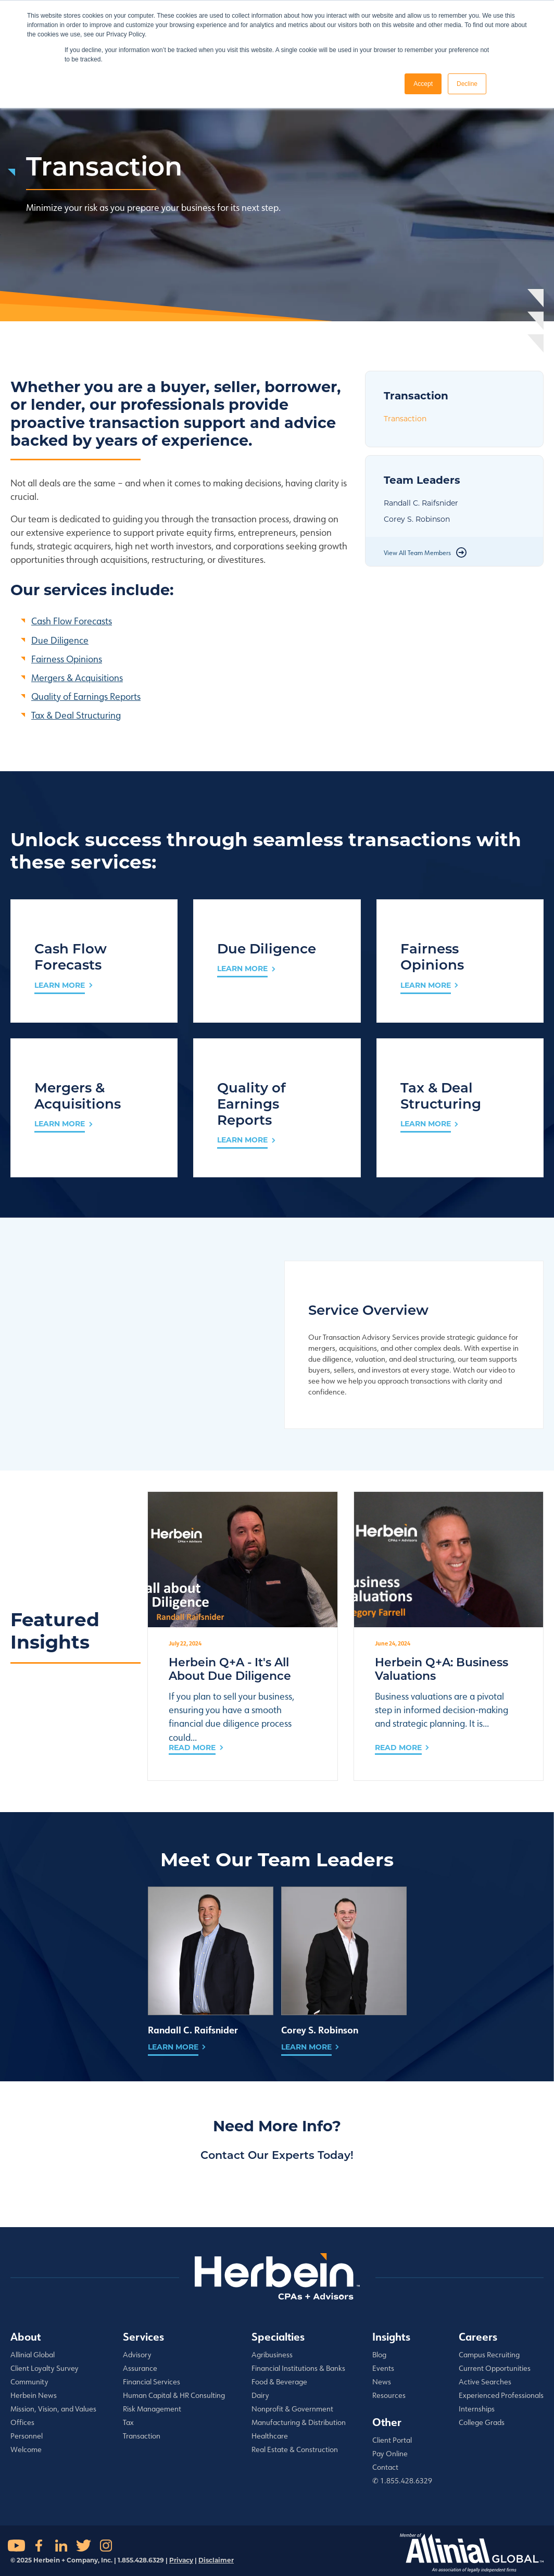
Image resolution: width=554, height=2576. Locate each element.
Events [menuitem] (383, 2368)
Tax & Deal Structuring (76, 715)
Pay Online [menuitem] (390, 2453)
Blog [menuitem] (379, 2354)
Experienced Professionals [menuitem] (501, 2395)
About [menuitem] (25, 2336)
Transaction (405, 418)
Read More (192, 1748)
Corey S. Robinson (417, 519)
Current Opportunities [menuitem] (495, 2368)
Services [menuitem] (143, 2336)
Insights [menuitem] (391, 2336)
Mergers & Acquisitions (77, 677)
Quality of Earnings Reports (86, 696)
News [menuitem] (381, 2381)
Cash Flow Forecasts (71, 620)
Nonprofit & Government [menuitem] (292, 2409)
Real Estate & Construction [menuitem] (294, 2449)
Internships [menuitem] (477, 2409)
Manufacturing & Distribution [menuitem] (298, 2422)
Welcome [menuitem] (26, 2449)
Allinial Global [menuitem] (32, 2354)
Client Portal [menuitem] (392, 2440)
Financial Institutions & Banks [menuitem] (298, 2368)
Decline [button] (467, 83)
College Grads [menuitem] (482, 2422)
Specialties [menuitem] (278, 2336)
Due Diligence (60, 640)
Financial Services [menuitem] (151, 2381)
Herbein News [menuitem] (33, 2395)
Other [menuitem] (386, 2422)
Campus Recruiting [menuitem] (489, 2354)
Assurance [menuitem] (140, 2368)
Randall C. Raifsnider (421, 503)
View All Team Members (417, 553)
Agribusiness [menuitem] (272, 2354)
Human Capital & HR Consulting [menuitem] (174, 2395)
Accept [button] (423, 83)
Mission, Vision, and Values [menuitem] (53, 2409)
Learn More (173, 2047)
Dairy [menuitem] (260, 2395)
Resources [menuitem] (389, 2395)
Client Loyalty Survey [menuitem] (44, 2368)
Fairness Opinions (66, 658)
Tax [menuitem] (128, 2422)
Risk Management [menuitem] (152, 2409)
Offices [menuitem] (22, 2422)
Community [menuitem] (29, 2381)
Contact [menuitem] (385, 2467)
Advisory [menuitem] (137, 2354)
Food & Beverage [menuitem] (279, 2381)
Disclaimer (216, 2560)
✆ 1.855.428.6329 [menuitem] (402, 2480)
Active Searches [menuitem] (485, 2381)
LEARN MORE (59, 985)
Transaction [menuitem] (141, 2436)
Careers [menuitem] (478, 2336)
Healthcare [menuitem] (269, 2436)
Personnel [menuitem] (26, 2436)
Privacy (181, 2560)
